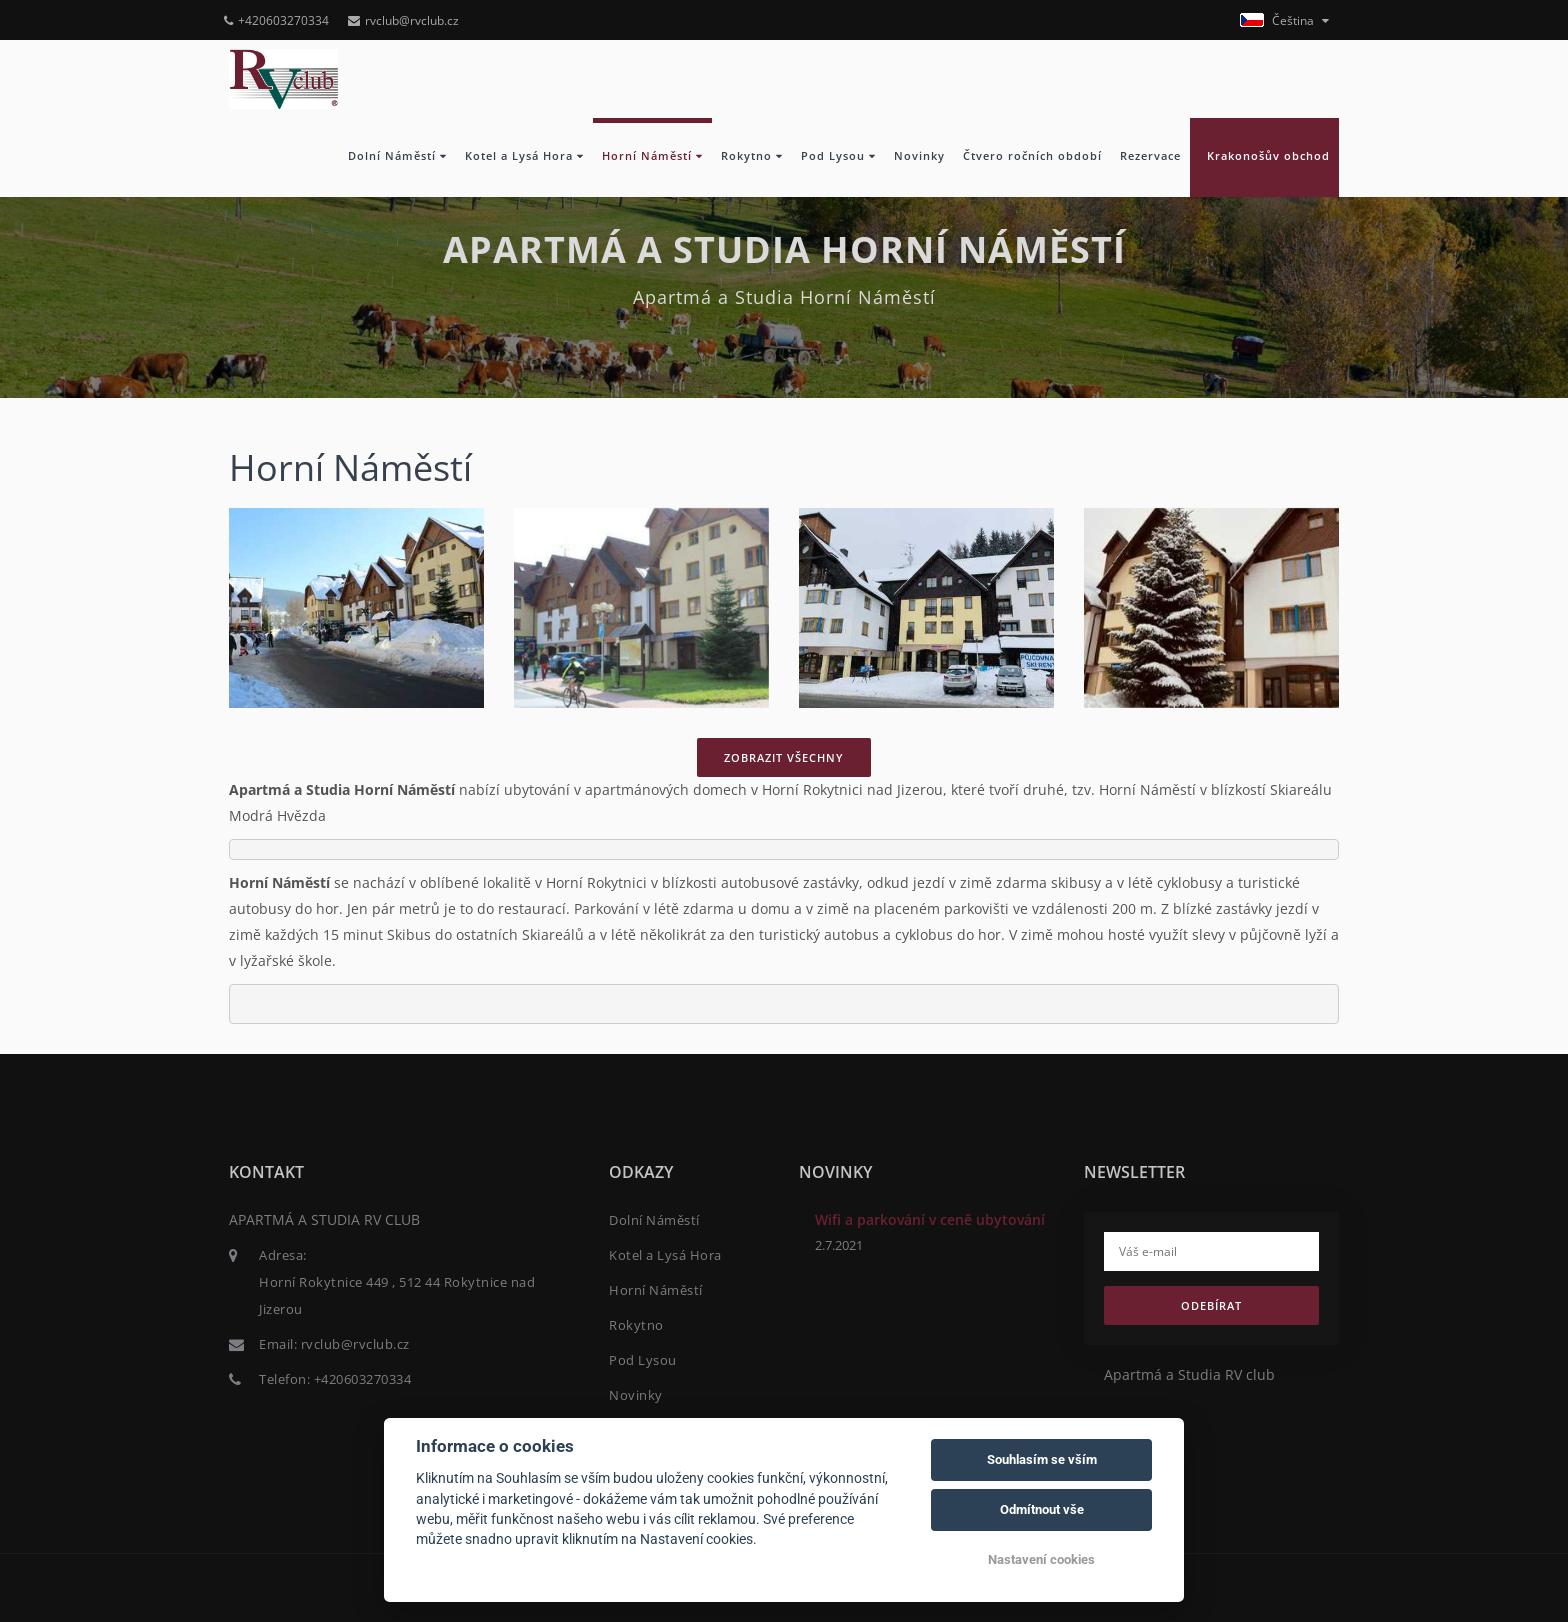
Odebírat (1211, 1305)
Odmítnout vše (1042, 1509)
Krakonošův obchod (1264, 156)
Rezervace (1150, 156)
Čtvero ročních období (1032, 156)
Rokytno (752, 156)
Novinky (919, 156)
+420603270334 (276, 20)
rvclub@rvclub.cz (403, 20)
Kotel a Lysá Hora (524, 156)
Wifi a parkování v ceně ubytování (930, 1219)
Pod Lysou (838, 156)
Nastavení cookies (1041, 1559)
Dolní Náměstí (397, 156)
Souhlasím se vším (1042, 1459)
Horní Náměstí (652, 156)
